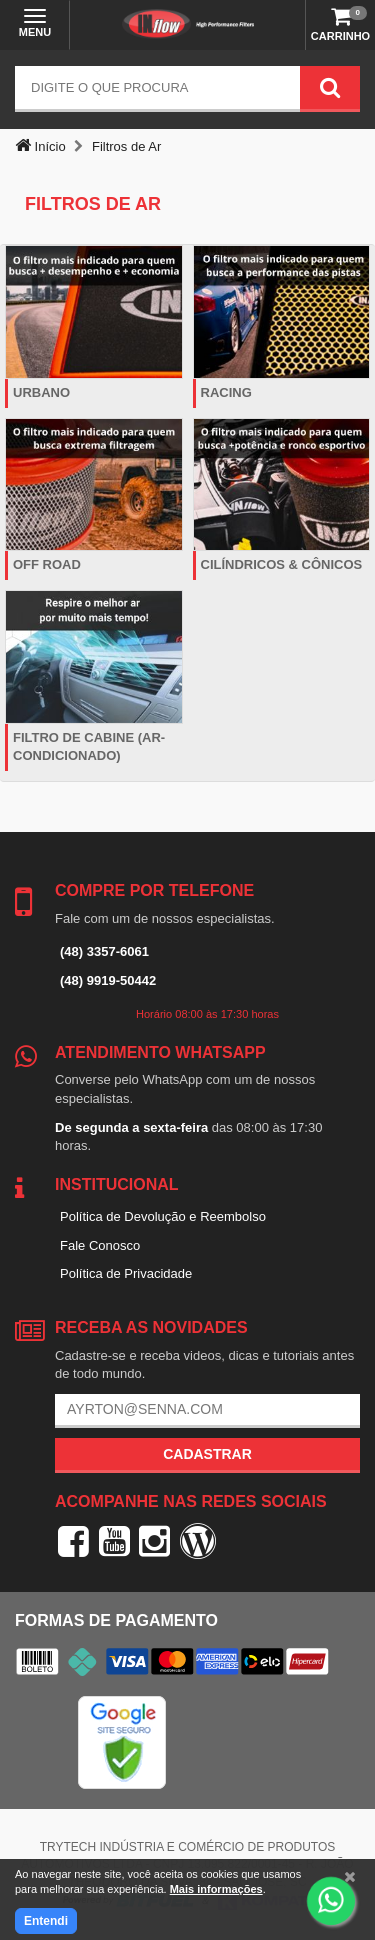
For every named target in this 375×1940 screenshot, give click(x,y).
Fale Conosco (100, 1245)
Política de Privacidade (126, 1273)
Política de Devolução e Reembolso (163, 1216)
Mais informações (216, 1889)
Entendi (46, 1921)
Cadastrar (207, 1454)
